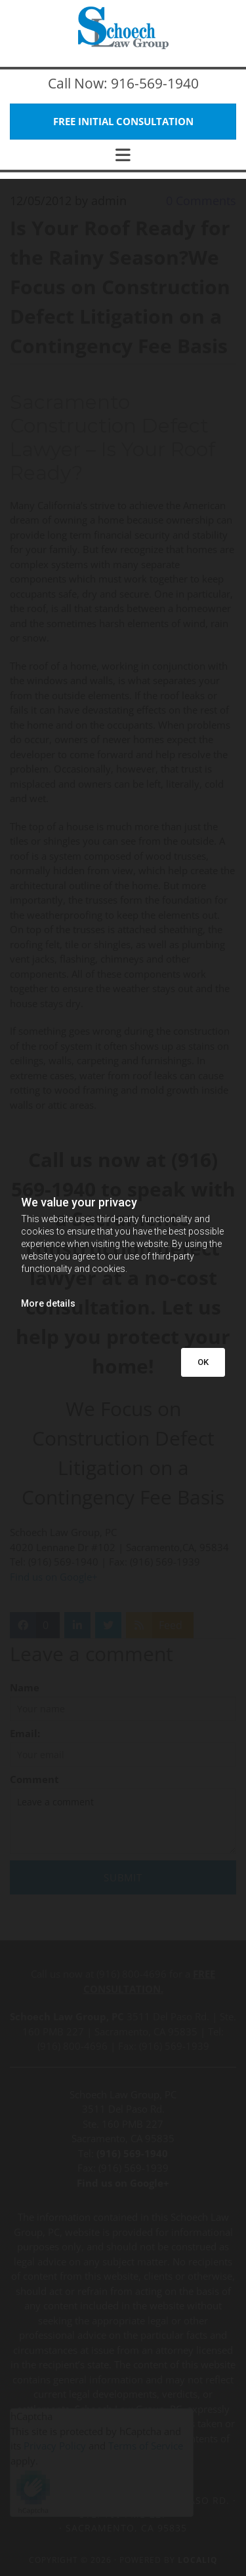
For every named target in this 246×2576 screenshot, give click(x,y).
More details (48, 1303)
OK (203, 1362)
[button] (123, 122)
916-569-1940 (155, 83)
